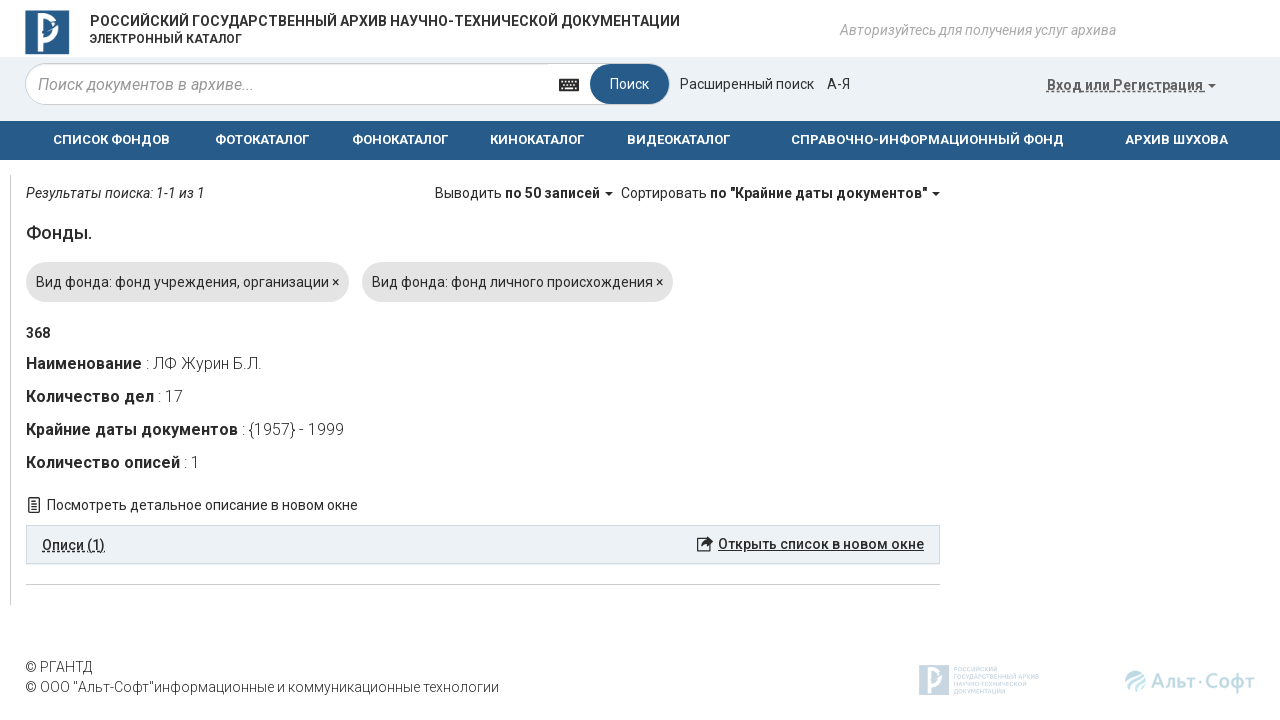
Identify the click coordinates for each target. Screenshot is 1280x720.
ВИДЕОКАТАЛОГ (678, 139)
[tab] (483, 545)
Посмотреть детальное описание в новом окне (202, 505)
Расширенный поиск (747, 84)
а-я (838, 84)
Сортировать (780, 193)
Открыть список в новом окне (821, 544)
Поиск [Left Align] (629, 84)
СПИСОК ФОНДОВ (111, 139)
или (1131, 85)
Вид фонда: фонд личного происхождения (517, 282)
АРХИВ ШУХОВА (1176, 139)
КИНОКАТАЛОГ (537, 139)
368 (38, 333)
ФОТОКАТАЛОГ (262, 139)
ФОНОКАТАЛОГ (400, 139)
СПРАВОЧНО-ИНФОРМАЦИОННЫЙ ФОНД (927, 139)
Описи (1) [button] (73, 545)
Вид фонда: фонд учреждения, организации (187, 282)
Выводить (525, 193)
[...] (287, 84)
